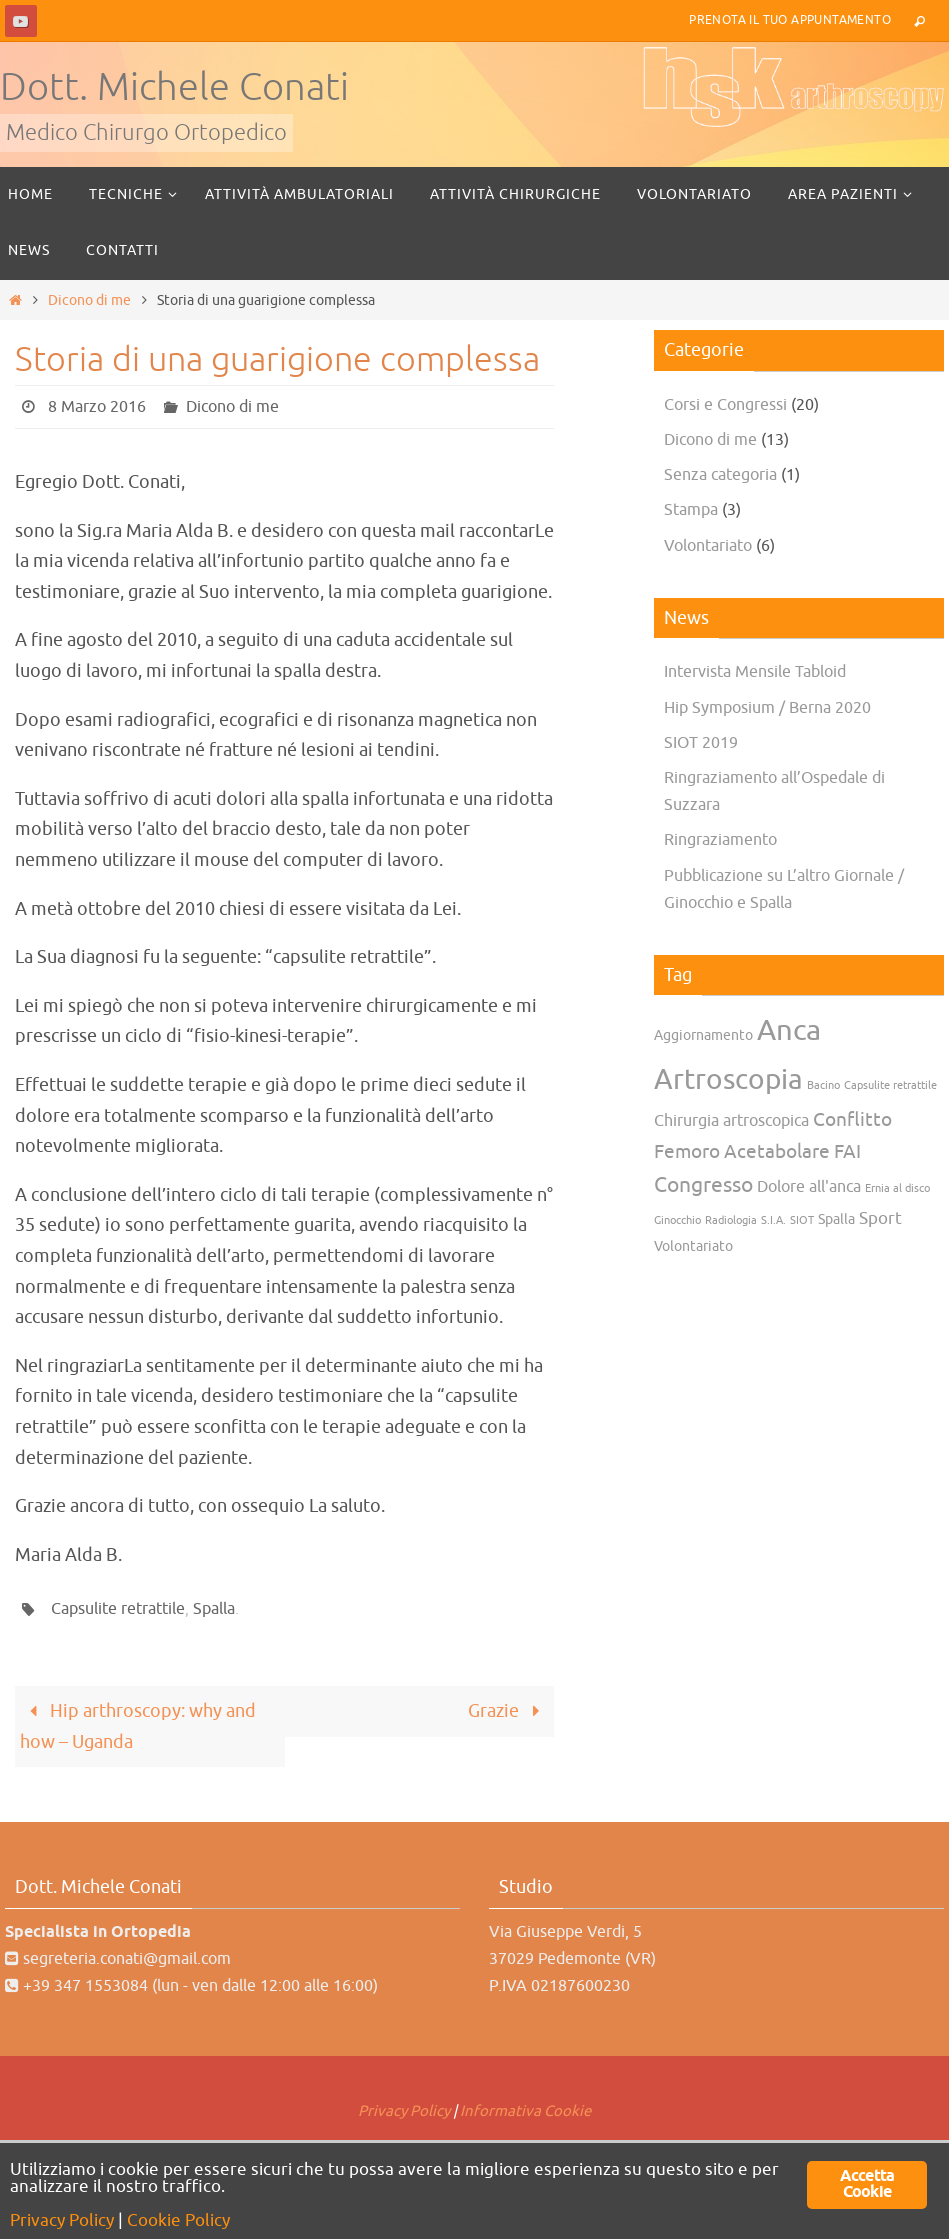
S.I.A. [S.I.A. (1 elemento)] (773, 1220)
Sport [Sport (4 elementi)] (880, 1218)
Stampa (691, 510)
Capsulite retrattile (118, 1609)
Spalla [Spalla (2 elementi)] (836, 1219)
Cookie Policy (178, 2220)
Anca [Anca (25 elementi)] (789, 1030)
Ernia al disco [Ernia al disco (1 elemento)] (897, 1188)
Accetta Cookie (867, 2184)
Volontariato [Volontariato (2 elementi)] (693, 1246)
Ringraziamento (720, 840)
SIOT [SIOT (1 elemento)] (802, 1220)
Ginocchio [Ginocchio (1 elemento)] (677, 1220)
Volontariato (708, 546)
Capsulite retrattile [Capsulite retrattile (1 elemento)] (890, 1085)
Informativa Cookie (525, 2111)
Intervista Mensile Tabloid (755, 672)
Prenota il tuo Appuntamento (790, 20)
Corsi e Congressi (725, 405)
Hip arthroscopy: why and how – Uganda (137, 1726)
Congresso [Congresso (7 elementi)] (703, 1185)
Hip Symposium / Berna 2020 (767, 708)
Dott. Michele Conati (174, 87)
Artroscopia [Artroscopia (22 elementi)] (728, 1080)
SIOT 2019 (701, 743)
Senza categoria (720, 475)
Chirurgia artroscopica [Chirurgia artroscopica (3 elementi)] (731, 1121)
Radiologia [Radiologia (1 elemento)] (731, 1220)
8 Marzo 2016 (97, 407)
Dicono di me (89, 300)
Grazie (508, 1711)
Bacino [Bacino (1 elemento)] (823, 1085)
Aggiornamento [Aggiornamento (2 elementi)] (703, 1035)
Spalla (214, 1609)
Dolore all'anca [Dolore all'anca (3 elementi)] (809, 1187)
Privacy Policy (404, 2111)
